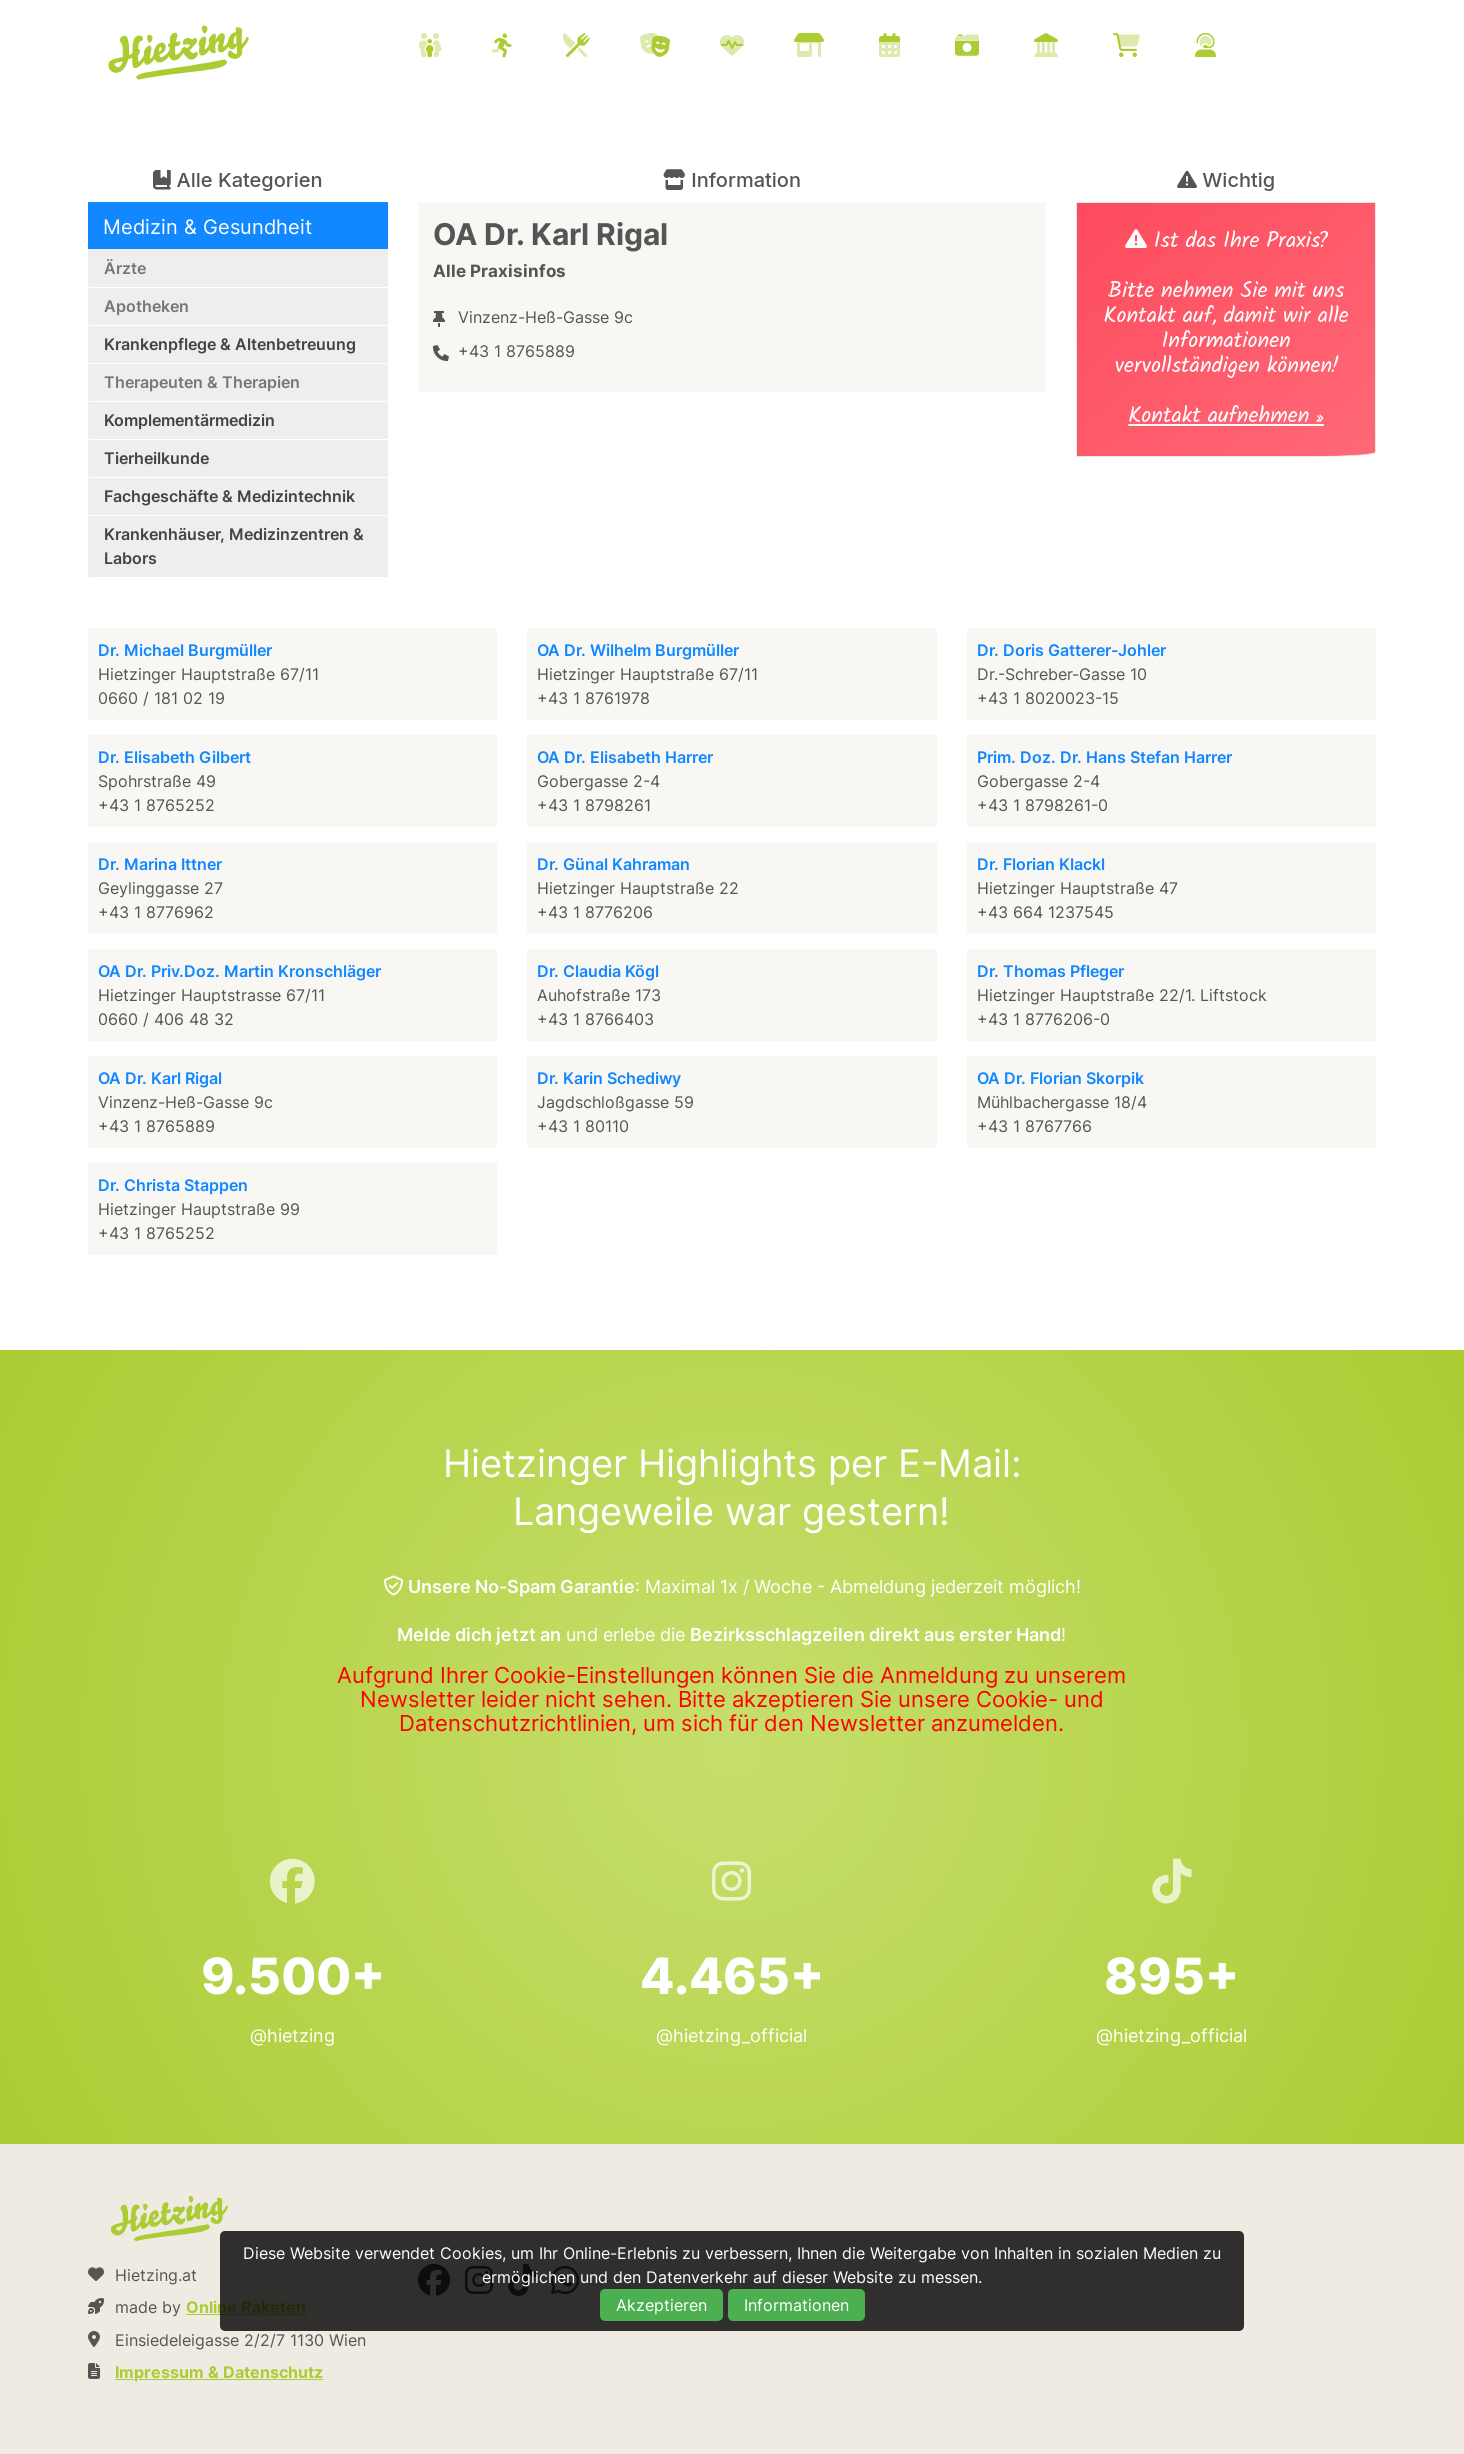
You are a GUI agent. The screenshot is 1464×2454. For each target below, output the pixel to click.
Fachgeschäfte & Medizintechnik (229, 496)
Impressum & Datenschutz (219, 2372)
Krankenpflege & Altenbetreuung (230, 344)
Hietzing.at (180, 53)
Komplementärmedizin (189, 420)
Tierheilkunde (156, 458)
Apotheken (146, 306)
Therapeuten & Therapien (202, 382)
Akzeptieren (661, 2305)
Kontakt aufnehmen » (1225, 418)
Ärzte (125, 268)
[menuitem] (842, 48)
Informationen (796, 2305)
